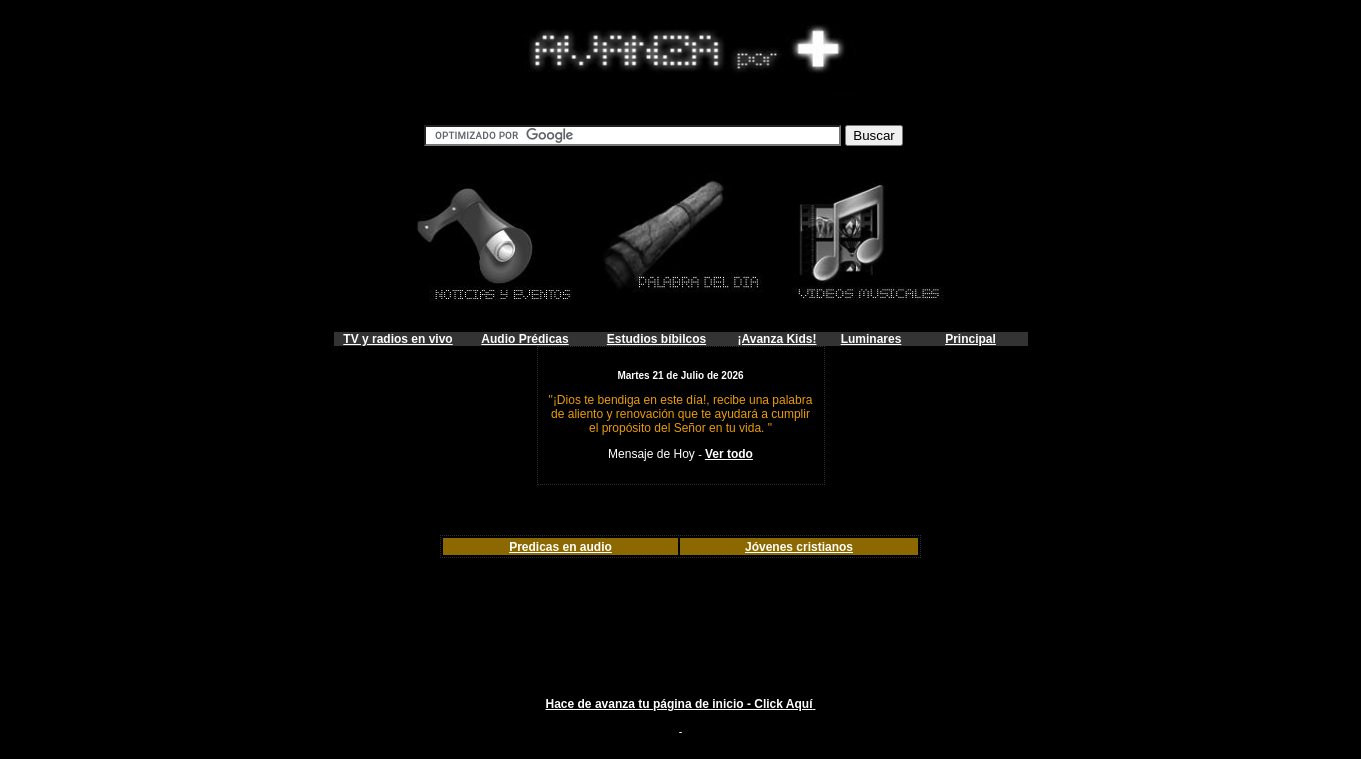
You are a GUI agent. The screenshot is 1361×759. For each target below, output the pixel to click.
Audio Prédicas (524, 339)
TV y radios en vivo (397, 339)
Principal (970, 339)
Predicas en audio (560, 547)
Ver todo (729, 454)
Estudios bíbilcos (656, 339)
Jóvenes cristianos (799, 547)
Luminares (871, 339)
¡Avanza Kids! (777, 339)
